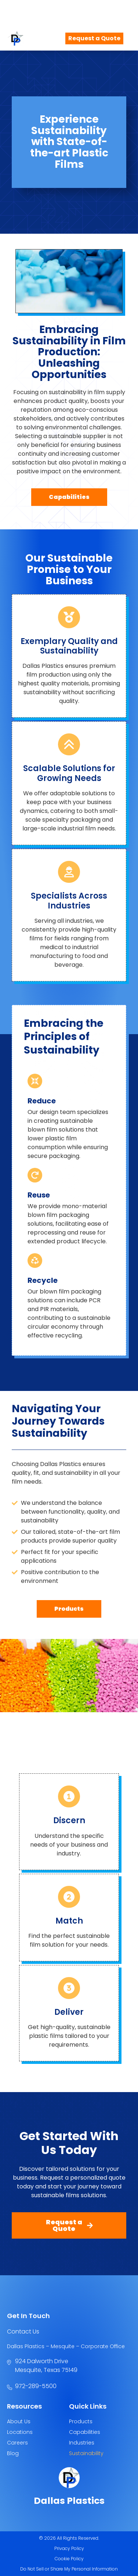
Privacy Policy (69, 2548)
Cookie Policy (69, 2558)
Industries (81, 2442)
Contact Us (23, 2331)
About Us (18, 2421)
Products (80, 2421)
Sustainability (86, 2453)
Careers (17, 2442)
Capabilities (84, 2432)
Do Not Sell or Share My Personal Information (69, 2569)
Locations (20, 2432)
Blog (13, 2453)
